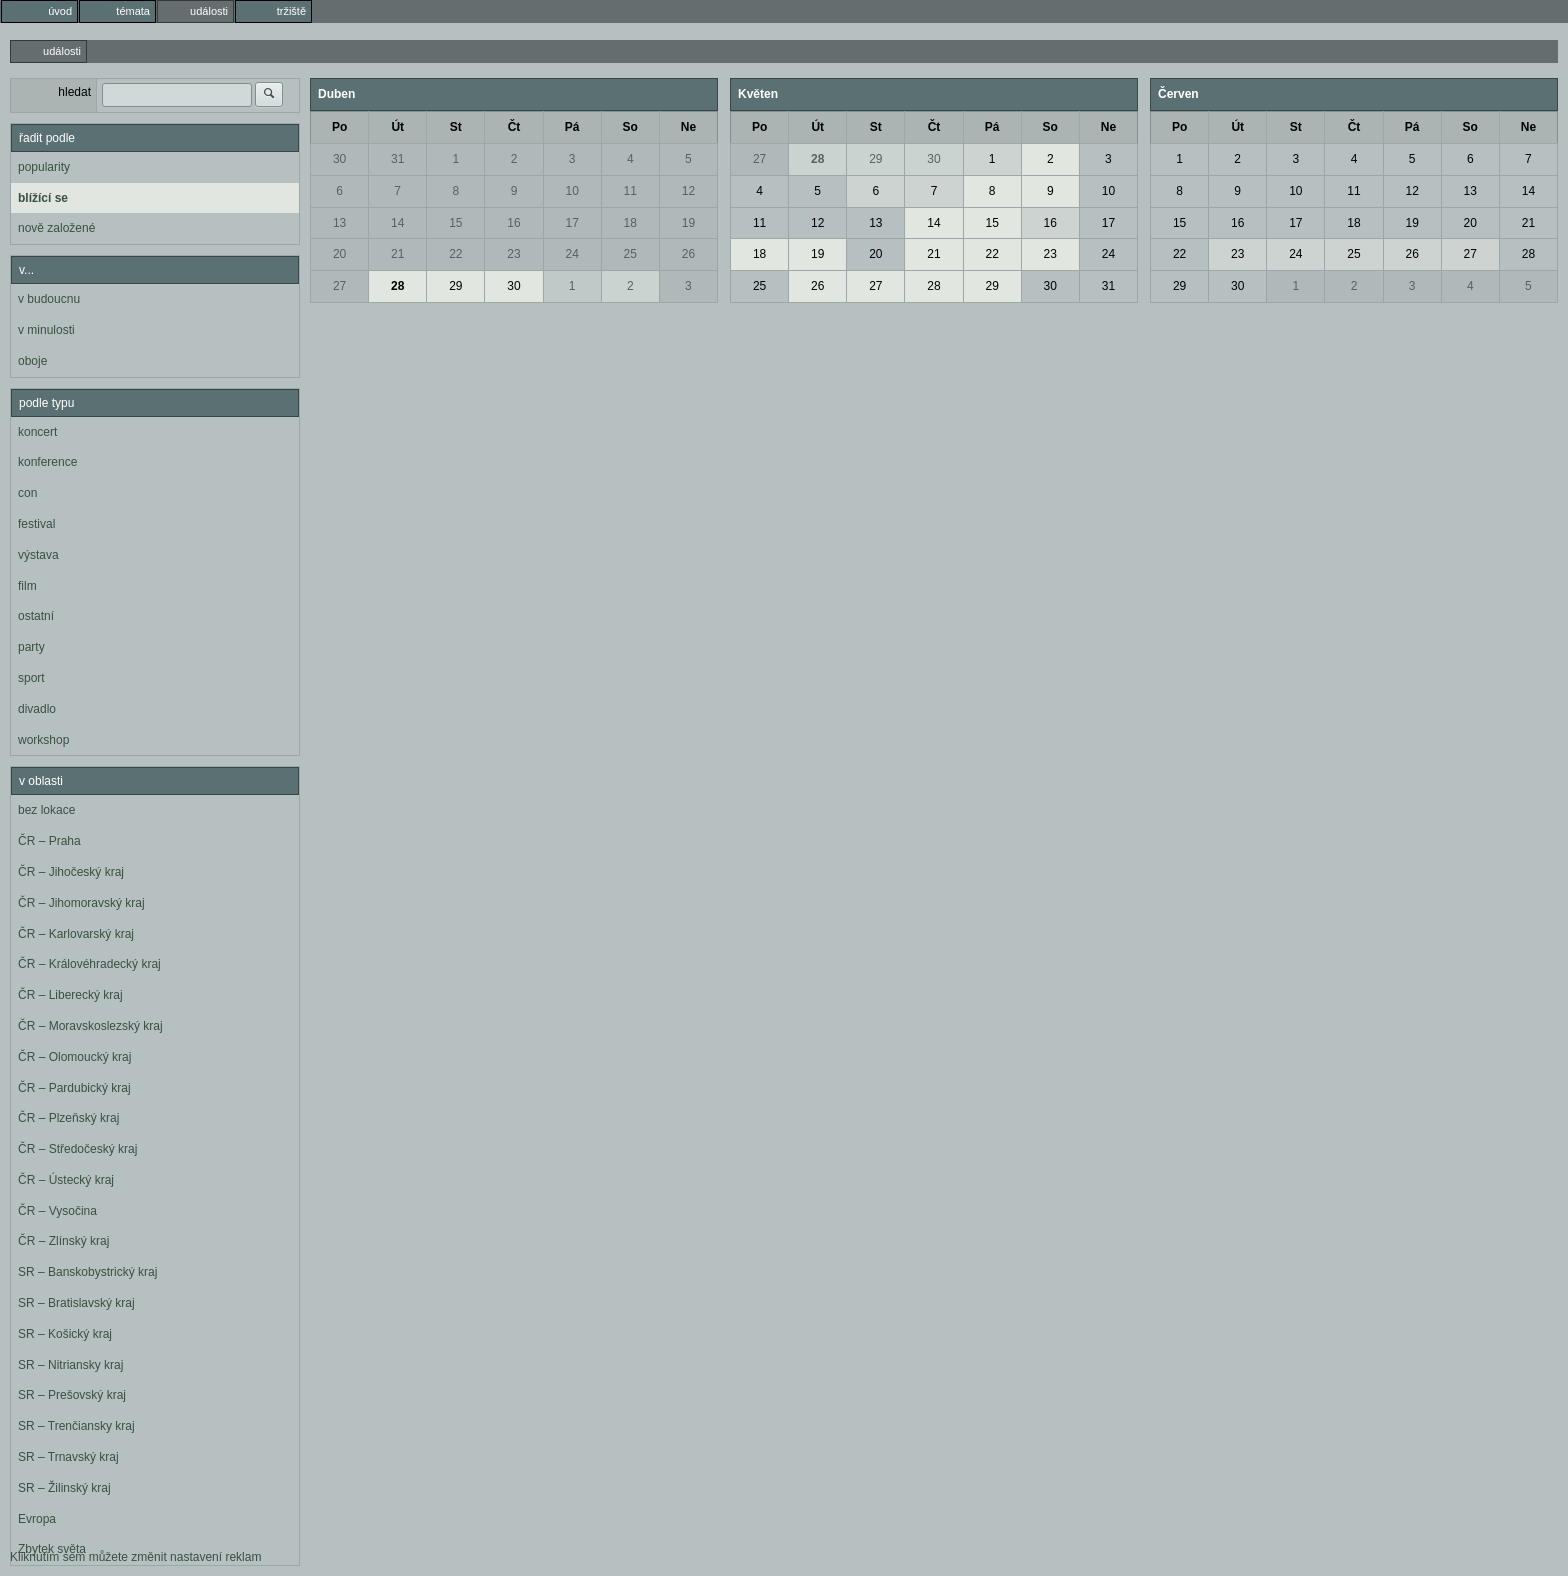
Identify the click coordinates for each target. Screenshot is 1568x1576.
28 (397, 286)
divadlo (37, 709)
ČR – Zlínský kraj (63, 1241)
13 (339, 223)
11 (630, 191)
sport (31, 678)
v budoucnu (49, 299)
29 (455, 286)
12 (688, 191)
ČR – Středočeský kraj (77, 1149)
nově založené (56, 228)
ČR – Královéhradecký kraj (89, 964)
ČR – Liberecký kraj (70, 995)
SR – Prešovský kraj (72, 1395)
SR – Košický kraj (65, 1334)
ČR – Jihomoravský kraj (81, 903)
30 (339, 159)
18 (630, 223)
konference (47, 462)
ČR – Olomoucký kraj (74, 1057)
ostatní (36, 616)
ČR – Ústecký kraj (66, 1180)
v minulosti (46, 330)
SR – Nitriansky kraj (70, 1365)
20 (339, 254)
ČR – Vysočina (57, 1211)
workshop (43, 740)
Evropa (37, 1519)
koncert (37, 432)
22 (455, 254)
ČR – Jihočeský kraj (71, 872)
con (27, 493)
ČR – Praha (49, 841)
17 (571, 223)
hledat (74, 92)
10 (571, 191)
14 (397, 223)
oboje (32, 361)
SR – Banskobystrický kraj (87, 1272)
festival (36, 524)
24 (571, 254)
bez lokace (46, 810)
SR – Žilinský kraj (64, 1488)
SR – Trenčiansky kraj (76, 1426)
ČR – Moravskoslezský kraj (90, 1026)
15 (455, 223)
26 (688, 254)
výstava (38, 555)
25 (630, 254)
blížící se (43, 198)
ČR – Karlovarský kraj (76, 934)
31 (397, 159)
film (27, 586)
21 (397, 254)
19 (688, 223)
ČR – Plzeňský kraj (68, 1118)
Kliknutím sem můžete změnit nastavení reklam (135, 1557)
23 (513, 254)
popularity (44, 167)
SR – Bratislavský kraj (76, 1303)
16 (513, 223)
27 (339, 286)
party (31, 647)
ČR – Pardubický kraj (74, 1088)
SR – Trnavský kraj (68, 1457)
